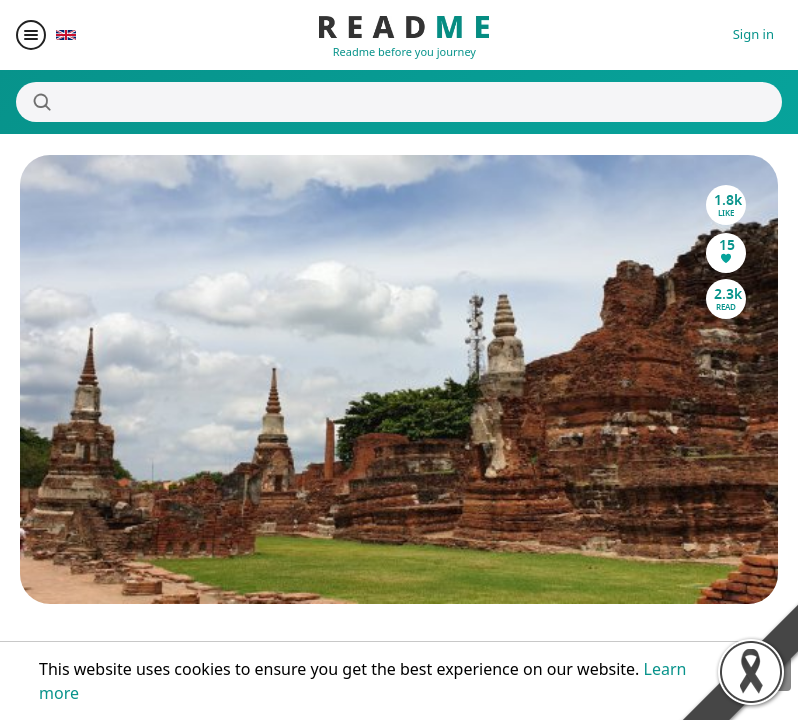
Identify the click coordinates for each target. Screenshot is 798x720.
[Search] (399, 102)
